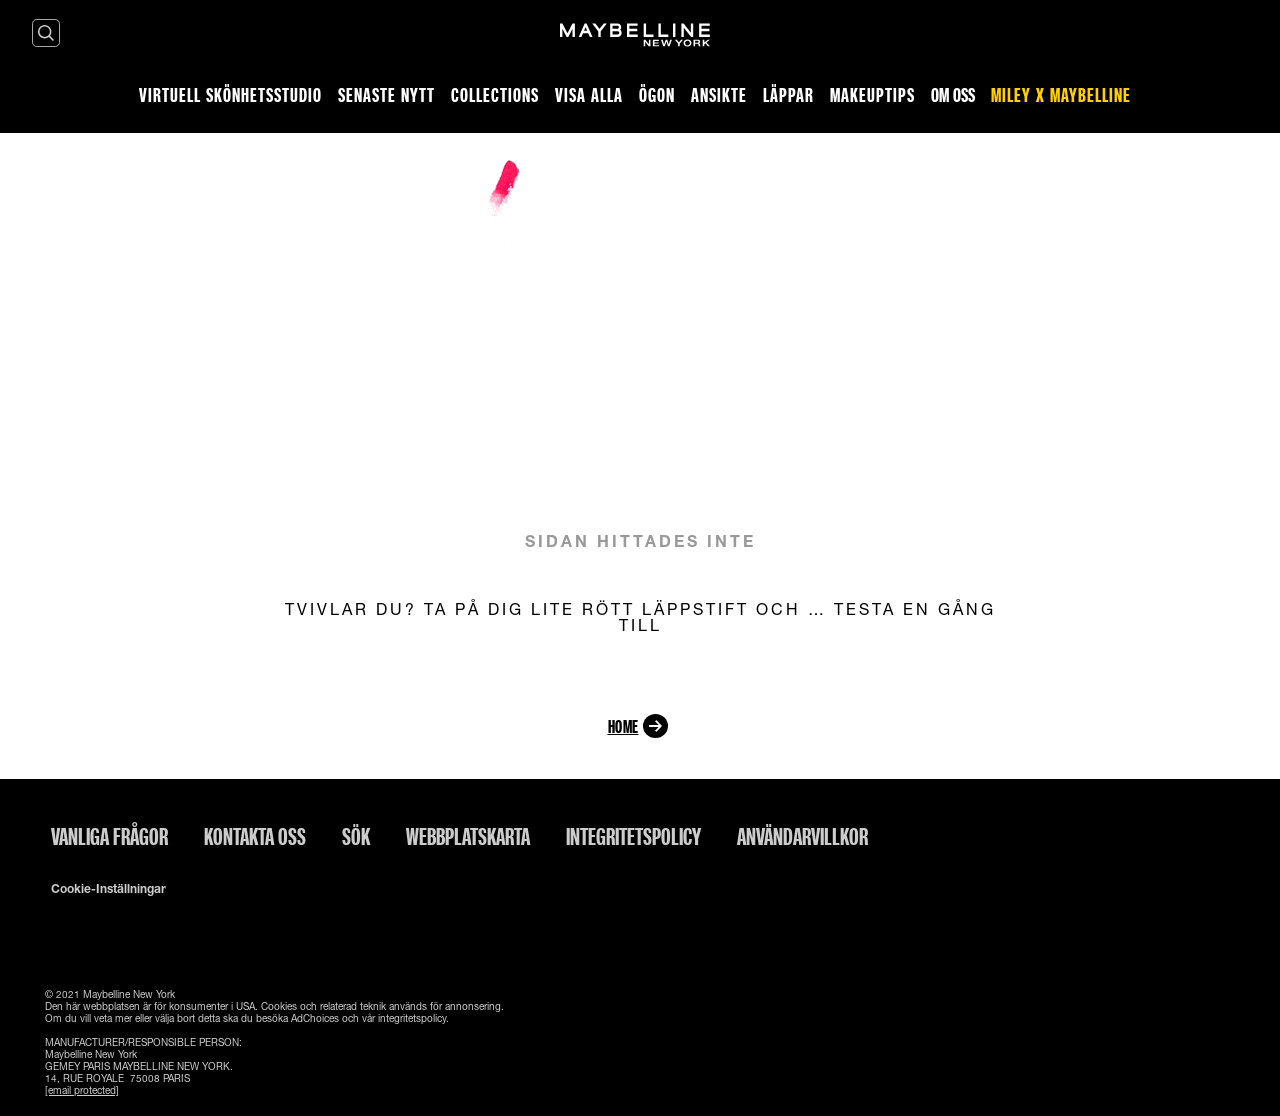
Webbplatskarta (468, 836)
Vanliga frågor (109, 836)
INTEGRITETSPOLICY (633, 836)
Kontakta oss (255, 836)
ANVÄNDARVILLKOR (802, 836)
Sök (356, 836)
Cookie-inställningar (108, 889)
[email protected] (82, 1090)
